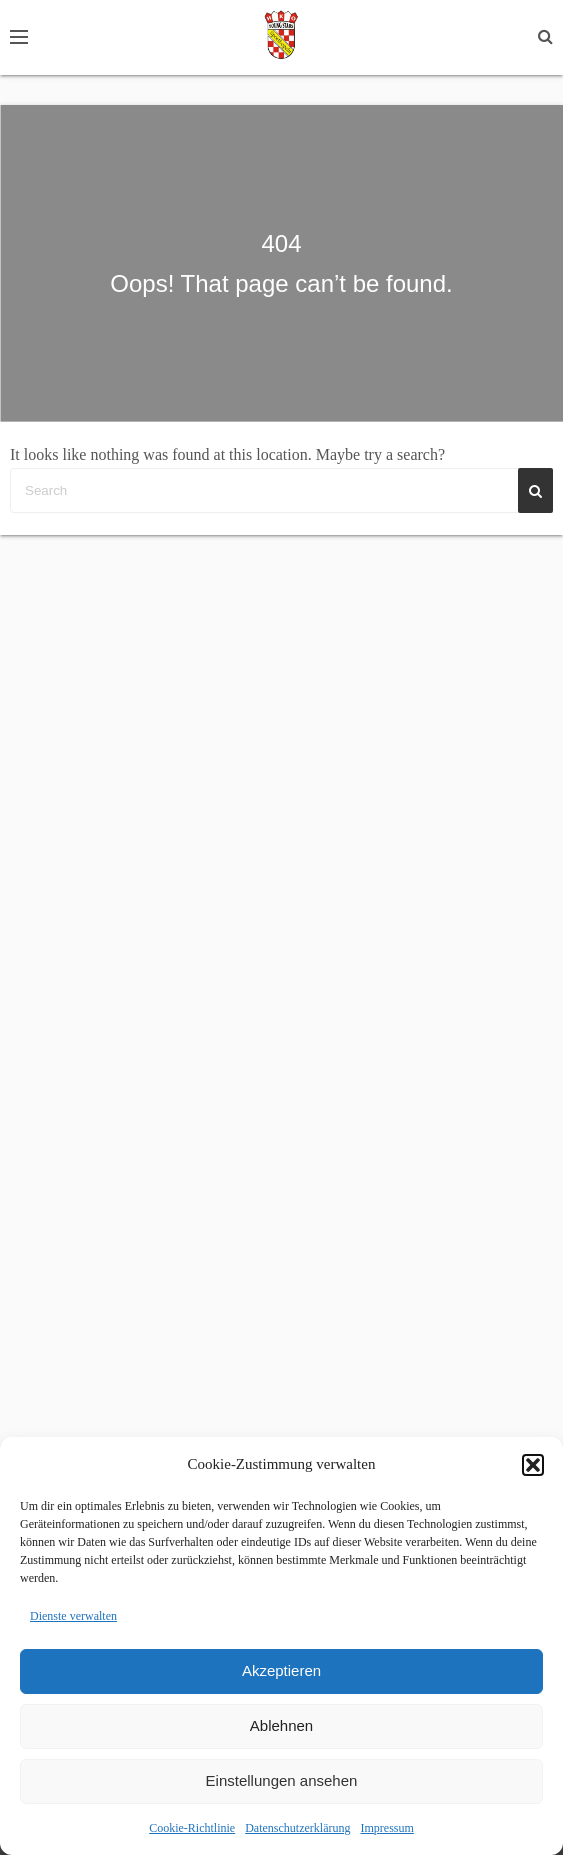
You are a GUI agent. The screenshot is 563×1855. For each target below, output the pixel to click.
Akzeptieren (281, 1670)
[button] (533, 1465)
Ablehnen (281, 1725)
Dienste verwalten (73, 1616)
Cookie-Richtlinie (192, 1828)
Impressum (386, 1828)
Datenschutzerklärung (297, 1828)
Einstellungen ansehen (282, 1780)
